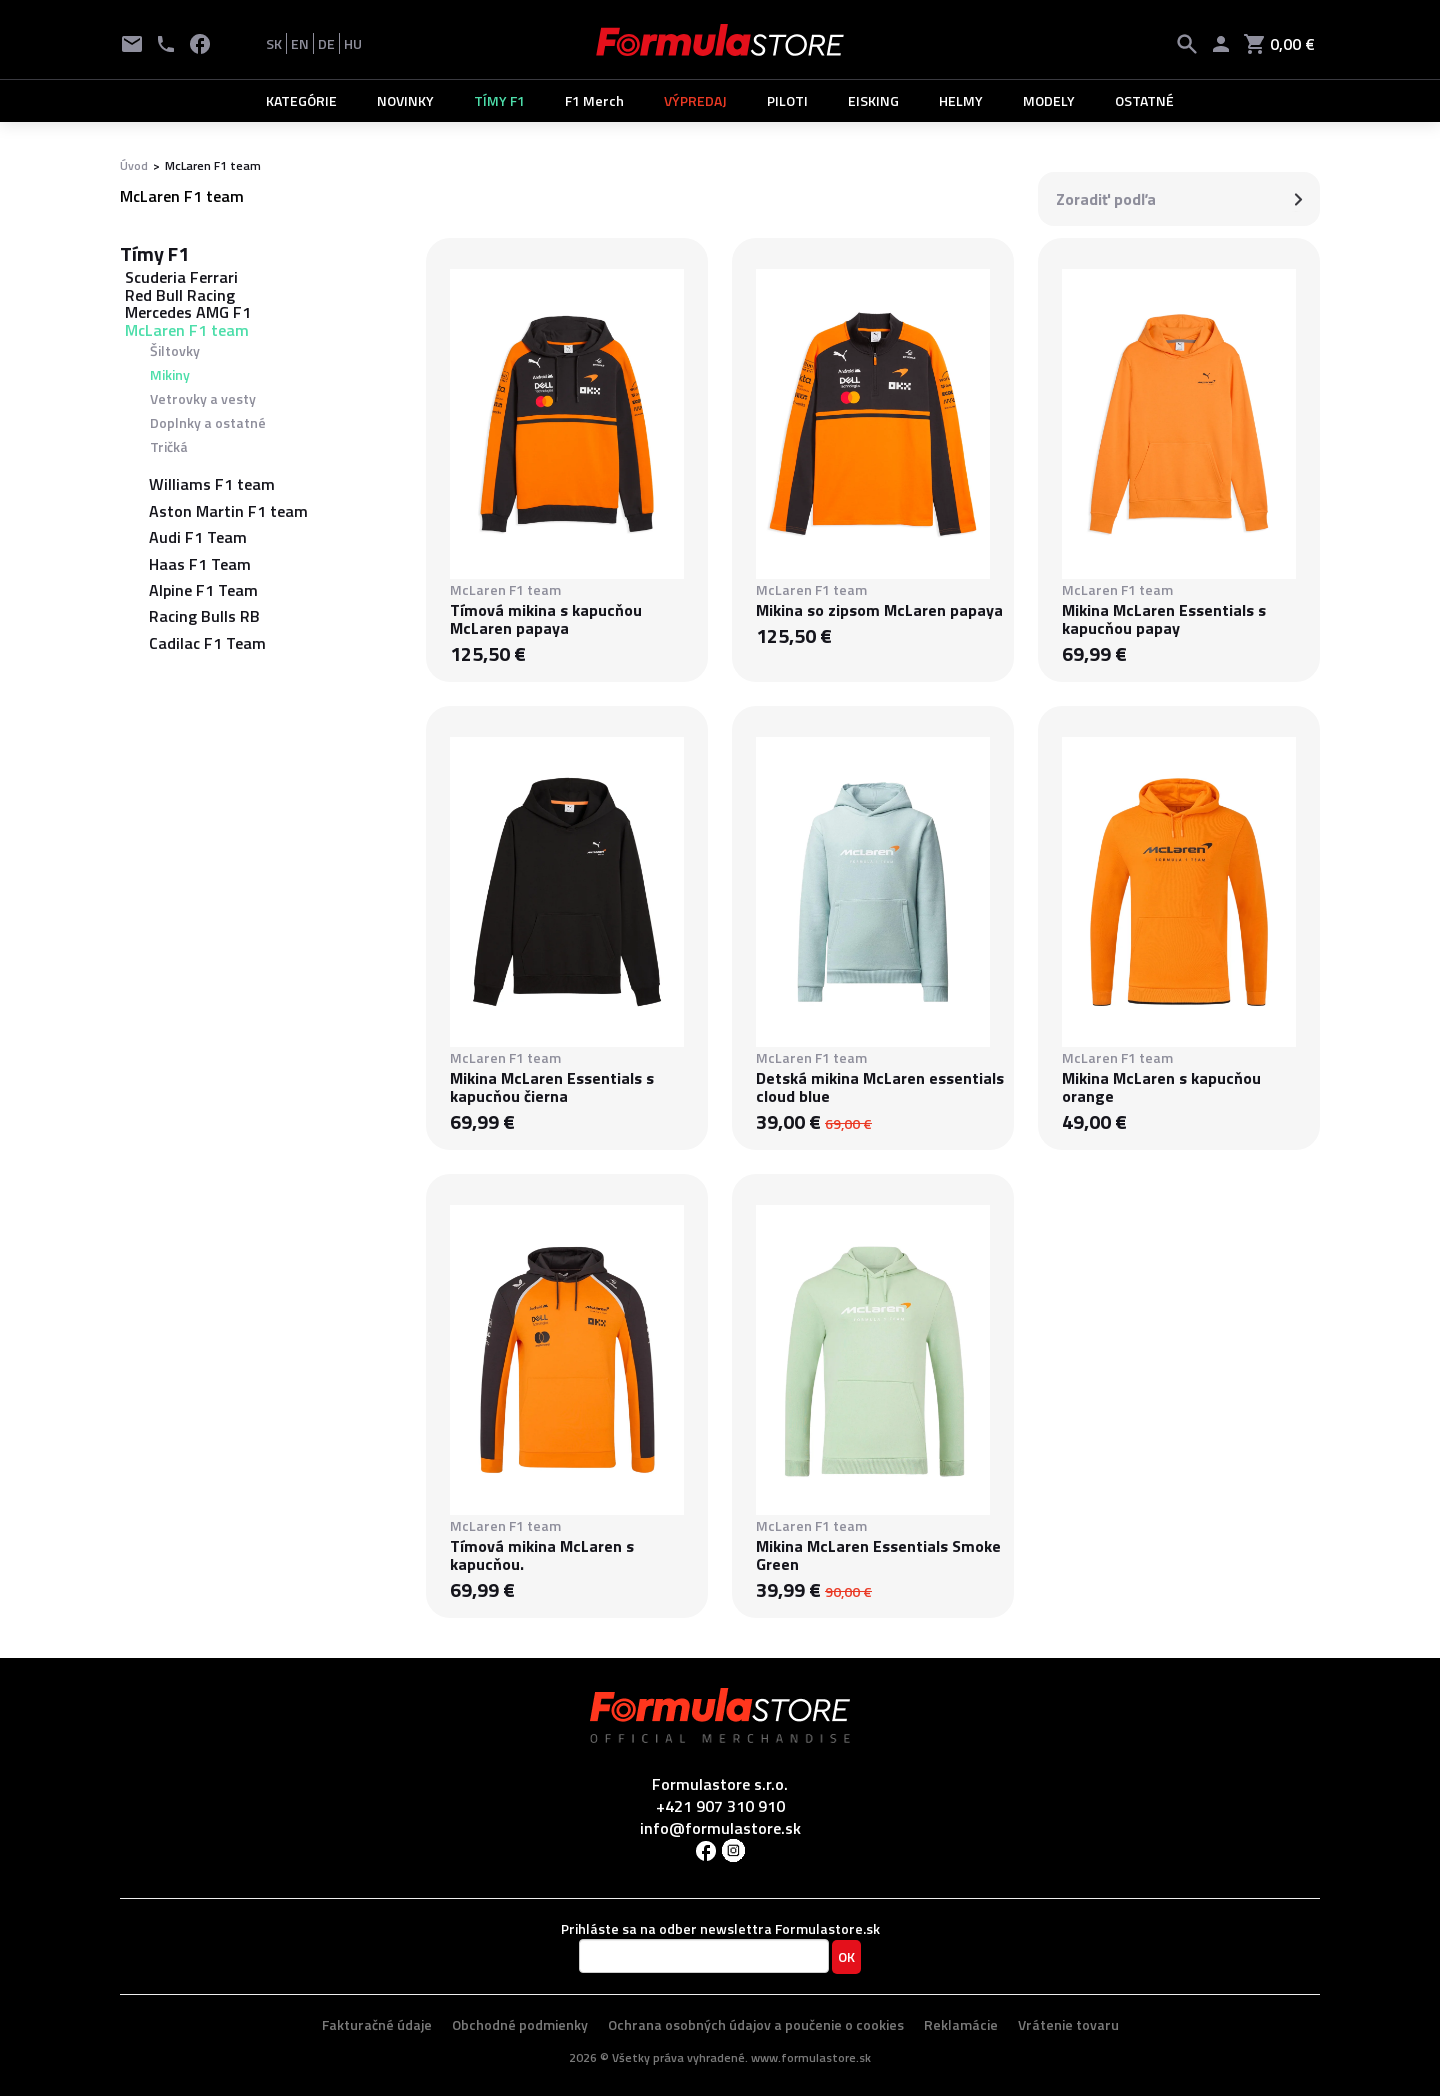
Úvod (134, 165)
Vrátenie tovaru (1068, 2024)
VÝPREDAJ (695, 100)
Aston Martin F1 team (228, 511)
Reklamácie (961, 2024)
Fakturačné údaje (377, 2024)
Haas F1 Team (200, 564)
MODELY (1049, 100)
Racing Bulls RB (204, 616)
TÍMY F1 (499, 100)
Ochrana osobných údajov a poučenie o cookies (756, 2024)
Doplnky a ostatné (208, 422)
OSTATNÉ (1144, 100)
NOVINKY (405, 100)
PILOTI (787, 100)
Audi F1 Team (198, 537)
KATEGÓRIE (301, 100)
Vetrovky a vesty (203, 398)
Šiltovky (175, 350)
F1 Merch (594, 100)
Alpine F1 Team (203, 590)
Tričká (169, 446)
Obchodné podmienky (520, 2024)
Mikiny (170, 374)
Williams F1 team (212, 484)
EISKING (873, 100)
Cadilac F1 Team (207, 643)
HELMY (961, 100)
